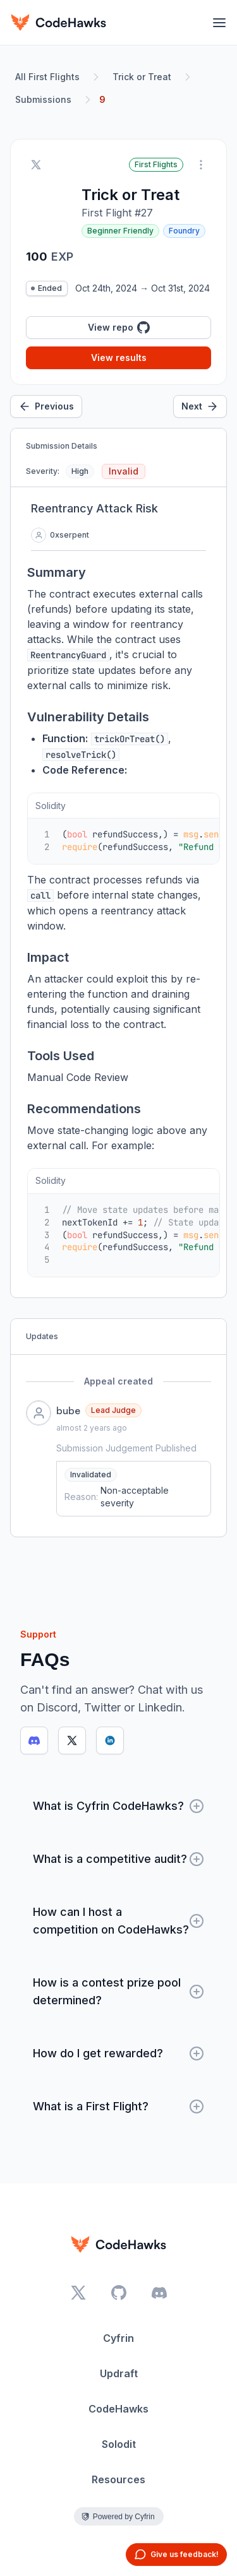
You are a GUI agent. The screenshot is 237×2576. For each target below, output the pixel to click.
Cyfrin (118, 2338)
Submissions (43, 99)
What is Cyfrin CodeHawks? (118, 1806)
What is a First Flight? (118, 2106)
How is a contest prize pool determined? (118, 1991)
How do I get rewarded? (118, 2053)
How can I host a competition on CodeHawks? (118, 1920)
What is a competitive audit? (118, 1859)
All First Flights (47, 76)
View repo (119, 327)
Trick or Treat (141, 76)
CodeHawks (118, 2408)
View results (119, 357)
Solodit (119, 2444)
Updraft (119, 2373)
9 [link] (102, 99)
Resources (118, 2479)
